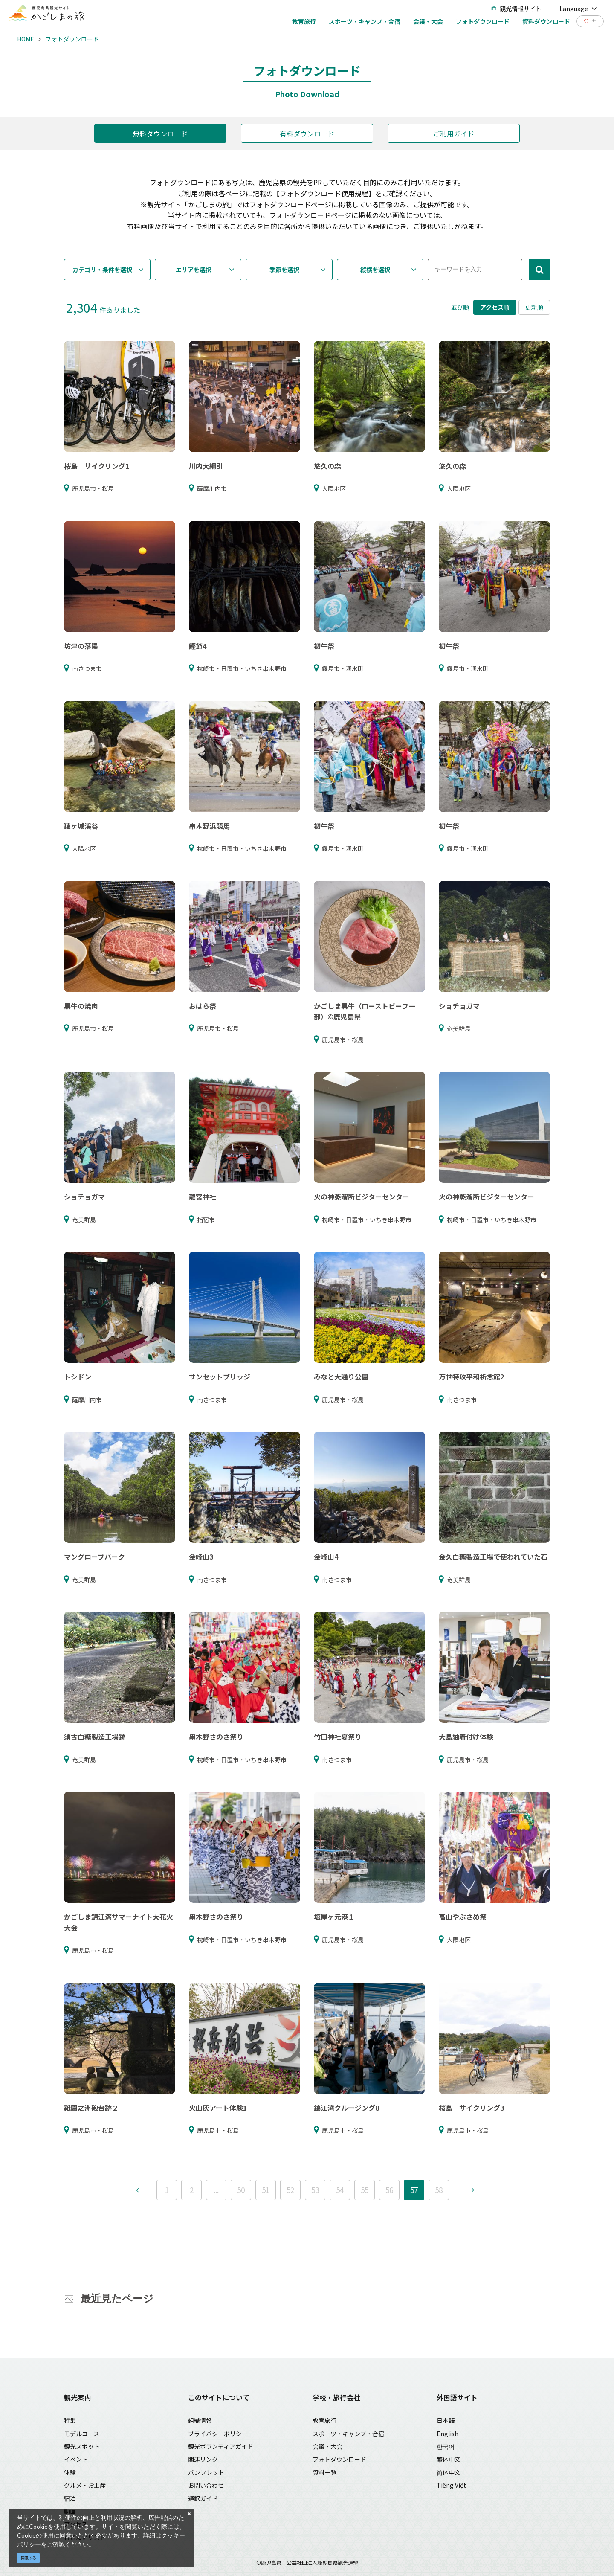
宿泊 (70, 2498)
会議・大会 (327, 2446)
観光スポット (82, 2446)
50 (241, 2189)
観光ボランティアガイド (220, 2446)
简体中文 (448, 2472)
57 (414, 2189)
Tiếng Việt (451, 2485)
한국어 (446, 2446)
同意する (28, 2558)
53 (315, 2189)
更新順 (534, 307)
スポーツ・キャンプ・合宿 (348, 2433)
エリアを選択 (193, 269)
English (447, 2433)
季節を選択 (284, 269)
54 (340, 2189)
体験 (70, 2472)
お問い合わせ (206, 2485)
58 (439, 2189)
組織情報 (200, 2420)
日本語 (446, 2420)
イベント (76, 2459)
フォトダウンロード (72, 39)
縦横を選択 (375, 269)
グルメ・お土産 (85, 2485)
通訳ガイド (203, 2498)
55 (364, 2189)
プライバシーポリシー (218, 2433)
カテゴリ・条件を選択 (102, 269)
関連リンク (203, 2459)
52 (290, 2189)
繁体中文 (448, 2459)
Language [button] (578, 8)
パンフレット (206, 2472)
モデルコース (81, 2433)
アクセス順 (495, 307)
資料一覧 (324, 2472)
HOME (25, 39)
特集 (70, 2420)
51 (265, 2189)
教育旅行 (324, 2420)
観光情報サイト (516, 8)
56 (389, 2189)
